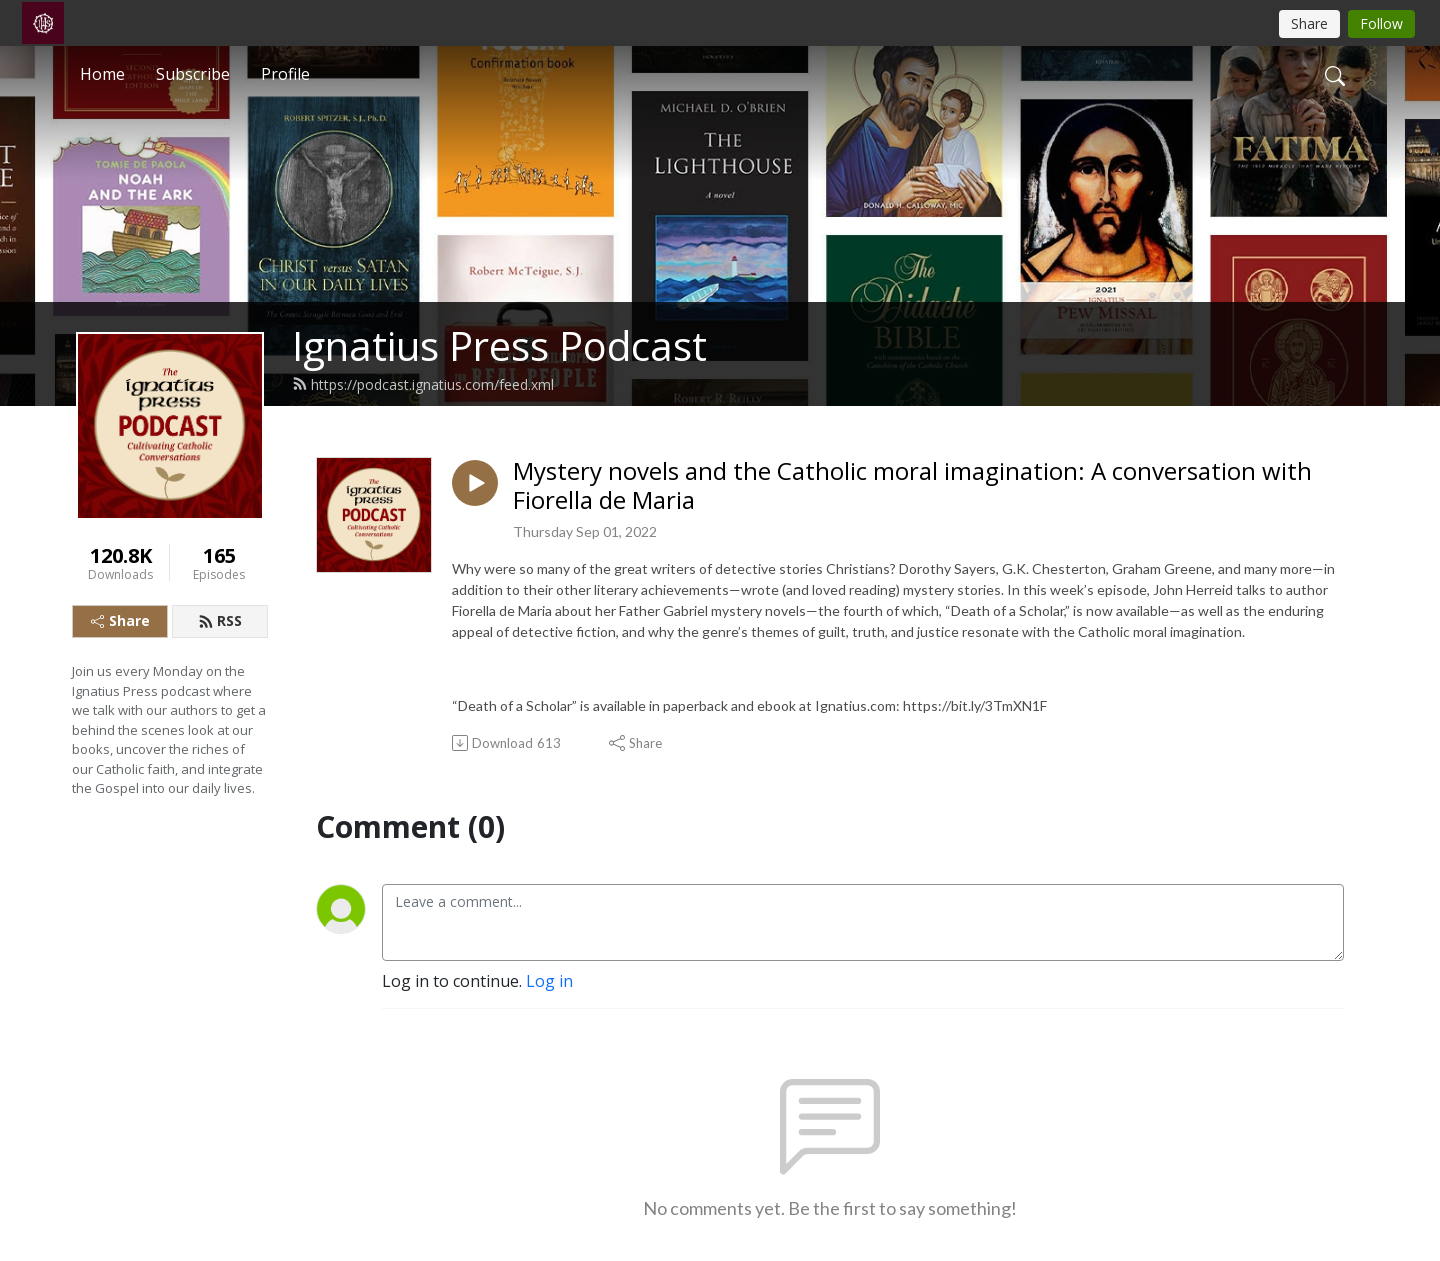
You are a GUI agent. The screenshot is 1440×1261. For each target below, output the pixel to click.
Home (102, 74)
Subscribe (193, 74)
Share (120, 620)
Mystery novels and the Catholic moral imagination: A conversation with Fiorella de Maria (912, 486)
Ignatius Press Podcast (499, 345)
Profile (285, 74)
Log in (549, 981)
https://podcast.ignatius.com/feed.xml (423, 384)
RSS (220, 620)
